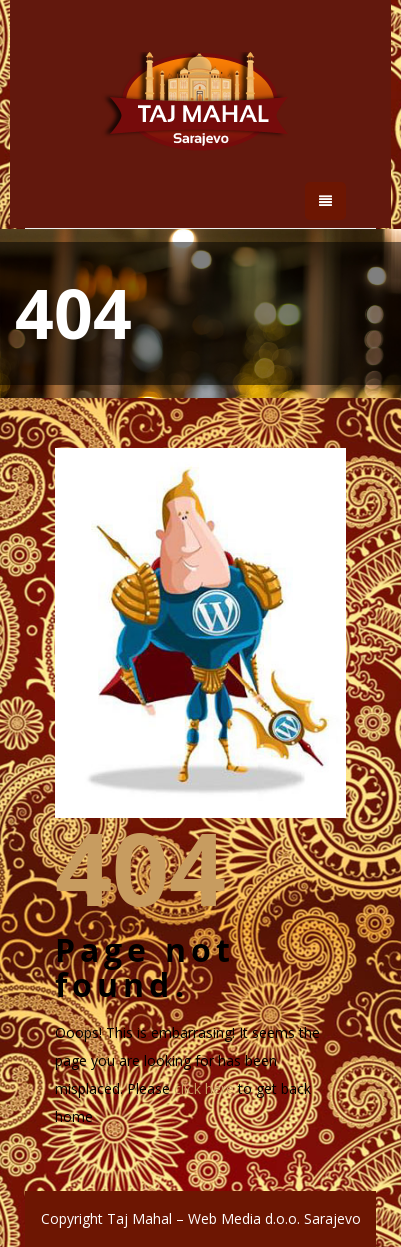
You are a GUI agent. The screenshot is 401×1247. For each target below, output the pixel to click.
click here (204, 1088)
